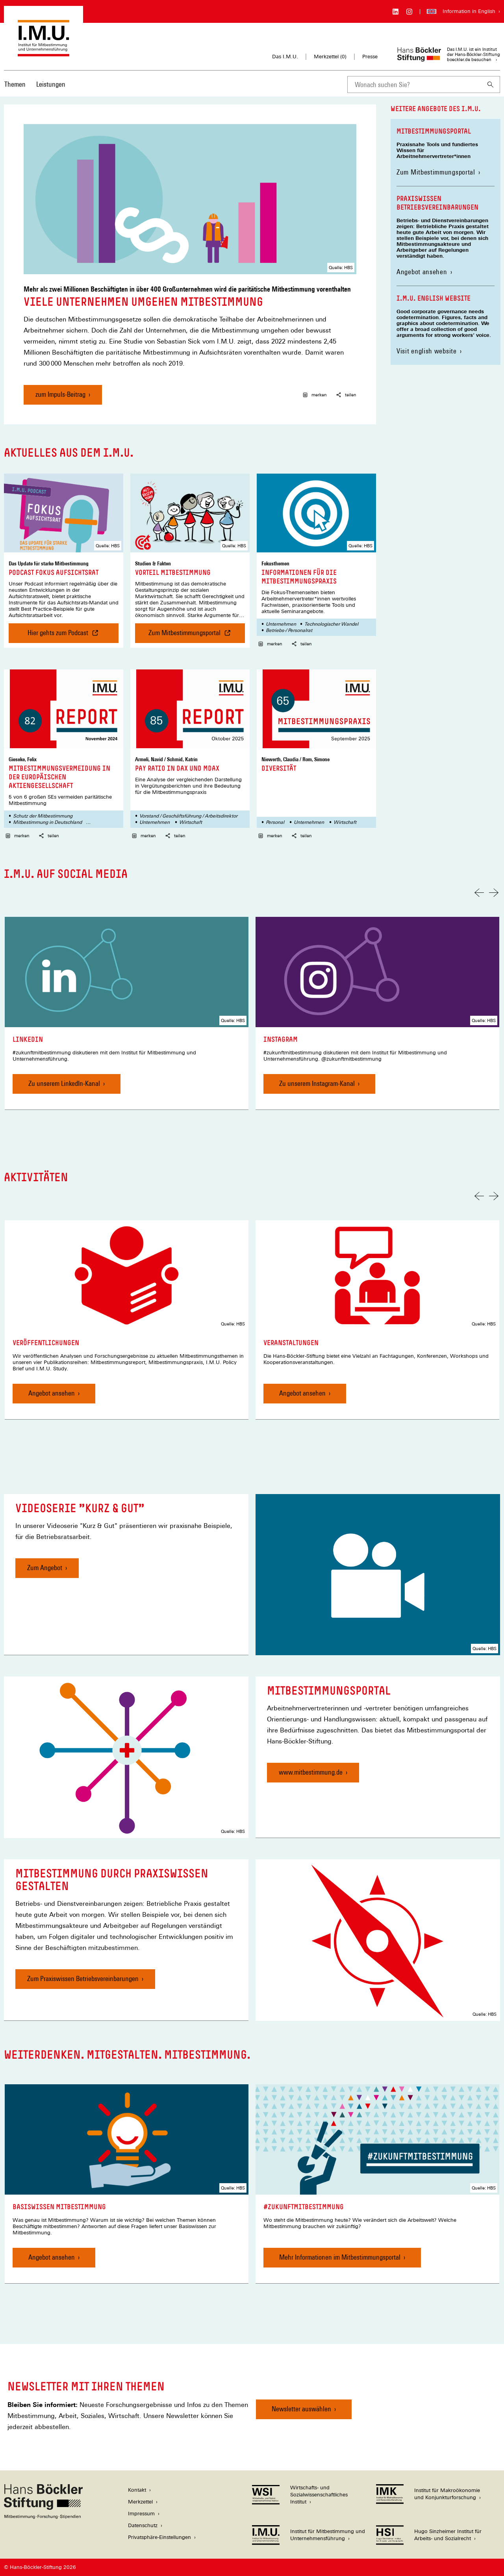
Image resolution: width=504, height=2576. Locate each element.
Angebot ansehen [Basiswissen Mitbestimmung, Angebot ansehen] (51, 2257)
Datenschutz (143, 2525)
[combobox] (414, 84)
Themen (15, 84)
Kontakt (137, 2490)
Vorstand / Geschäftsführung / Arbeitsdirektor (188, 816)
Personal (275, 822)
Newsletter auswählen (301, 2409)
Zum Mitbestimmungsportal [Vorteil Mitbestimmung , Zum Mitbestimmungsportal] (196, 635)
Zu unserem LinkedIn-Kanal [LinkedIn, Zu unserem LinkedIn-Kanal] (64, 1083)
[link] (126, 1013)
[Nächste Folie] (493, 892)
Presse (370, 56)
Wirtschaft (190, 822)
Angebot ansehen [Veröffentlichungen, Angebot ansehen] (51, 1393)
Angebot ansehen (422, 272)
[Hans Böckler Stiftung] (43, 2516)
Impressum (141, 2514)
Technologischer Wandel (331, 624)
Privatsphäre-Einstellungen (159, 2537)
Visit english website (427, 351)
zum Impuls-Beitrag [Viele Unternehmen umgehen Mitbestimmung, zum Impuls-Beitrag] (60, 394)
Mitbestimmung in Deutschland (47, 822)
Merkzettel (140, 2502)
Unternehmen (281, 624)
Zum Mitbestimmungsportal (438, 172)
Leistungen (50, 84)
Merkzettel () (330, 56)
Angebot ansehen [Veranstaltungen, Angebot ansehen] (302, 1393)
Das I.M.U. (285, 56)
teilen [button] (346, 395)
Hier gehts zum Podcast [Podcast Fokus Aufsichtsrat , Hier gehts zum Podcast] (61, 635)
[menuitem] (15, 89)
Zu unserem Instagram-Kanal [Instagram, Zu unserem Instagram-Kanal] (317, 1083)
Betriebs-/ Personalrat (289, 630)
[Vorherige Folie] (479, 892)
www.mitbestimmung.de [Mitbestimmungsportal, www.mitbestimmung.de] (311, 1772)
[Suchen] (490, 84)
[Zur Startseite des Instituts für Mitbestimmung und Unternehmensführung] (43, 52)
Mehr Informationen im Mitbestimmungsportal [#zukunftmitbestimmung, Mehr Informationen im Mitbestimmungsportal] (339, 2257)
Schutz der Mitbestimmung (42, 816)
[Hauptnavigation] (35, 84)
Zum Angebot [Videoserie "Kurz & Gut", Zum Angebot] (44, 1567)
